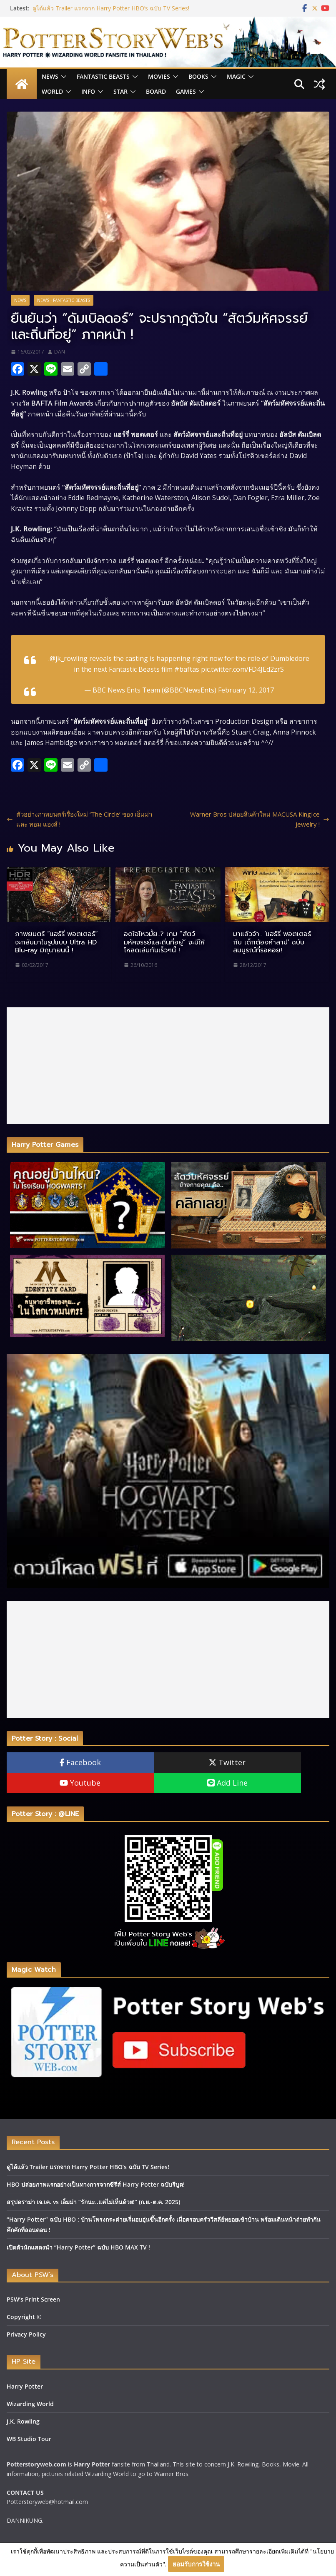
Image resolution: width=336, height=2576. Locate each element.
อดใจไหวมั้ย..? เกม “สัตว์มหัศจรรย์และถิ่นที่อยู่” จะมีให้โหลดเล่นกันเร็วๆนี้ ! (164, 942)
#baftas (186, 669)
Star (120, 91)
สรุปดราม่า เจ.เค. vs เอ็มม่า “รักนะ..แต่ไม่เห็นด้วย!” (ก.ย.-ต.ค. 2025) (93, 2202)
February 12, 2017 (246, 690)
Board (156, 91)
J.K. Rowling (23, 2421)
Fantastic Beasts (103, 76)
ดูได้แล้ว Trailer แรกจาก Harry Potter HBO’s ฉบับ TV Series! (111, 8)
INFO (88, 91)
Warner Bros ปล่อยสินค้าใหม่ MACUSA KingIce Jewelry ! (259, 819)
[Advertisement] (168, 1065)
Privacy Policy (26, 2334)
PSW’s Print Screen (33, 2299)
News (50, 76)
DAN (59, 351)
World (52, 91)
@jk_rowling (69, 658)
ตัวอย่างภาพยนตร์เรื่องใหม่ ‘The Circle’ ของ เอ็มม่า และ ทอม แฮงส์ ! (79, 819)
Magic (236, 76)
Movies (159, 76)
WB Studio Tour (29, 2439)
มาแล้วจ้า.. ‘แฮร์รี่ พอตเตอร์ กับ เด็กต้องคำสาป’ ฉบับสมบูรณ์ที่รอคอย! (272, 942)
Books (198, 76)
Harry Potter (25, 2386)
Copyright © (24, 2317)
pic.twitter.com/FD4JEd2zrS (242, 669)
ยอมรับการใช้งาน (196, 2564)
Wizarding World (30, 2404)
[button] (62, 76)
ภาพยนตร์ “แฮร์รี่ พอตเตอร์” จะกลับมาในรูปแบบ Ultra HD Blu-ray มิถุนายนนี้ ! (56, 942)
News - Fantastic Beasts (63, 300)
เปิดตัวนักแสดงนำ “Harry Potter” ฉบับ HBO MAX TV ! (78, 2247)
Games (186, 91)
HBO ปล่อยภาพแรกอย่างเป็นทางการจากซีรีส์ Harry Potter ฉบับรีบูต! (96, 2184)
